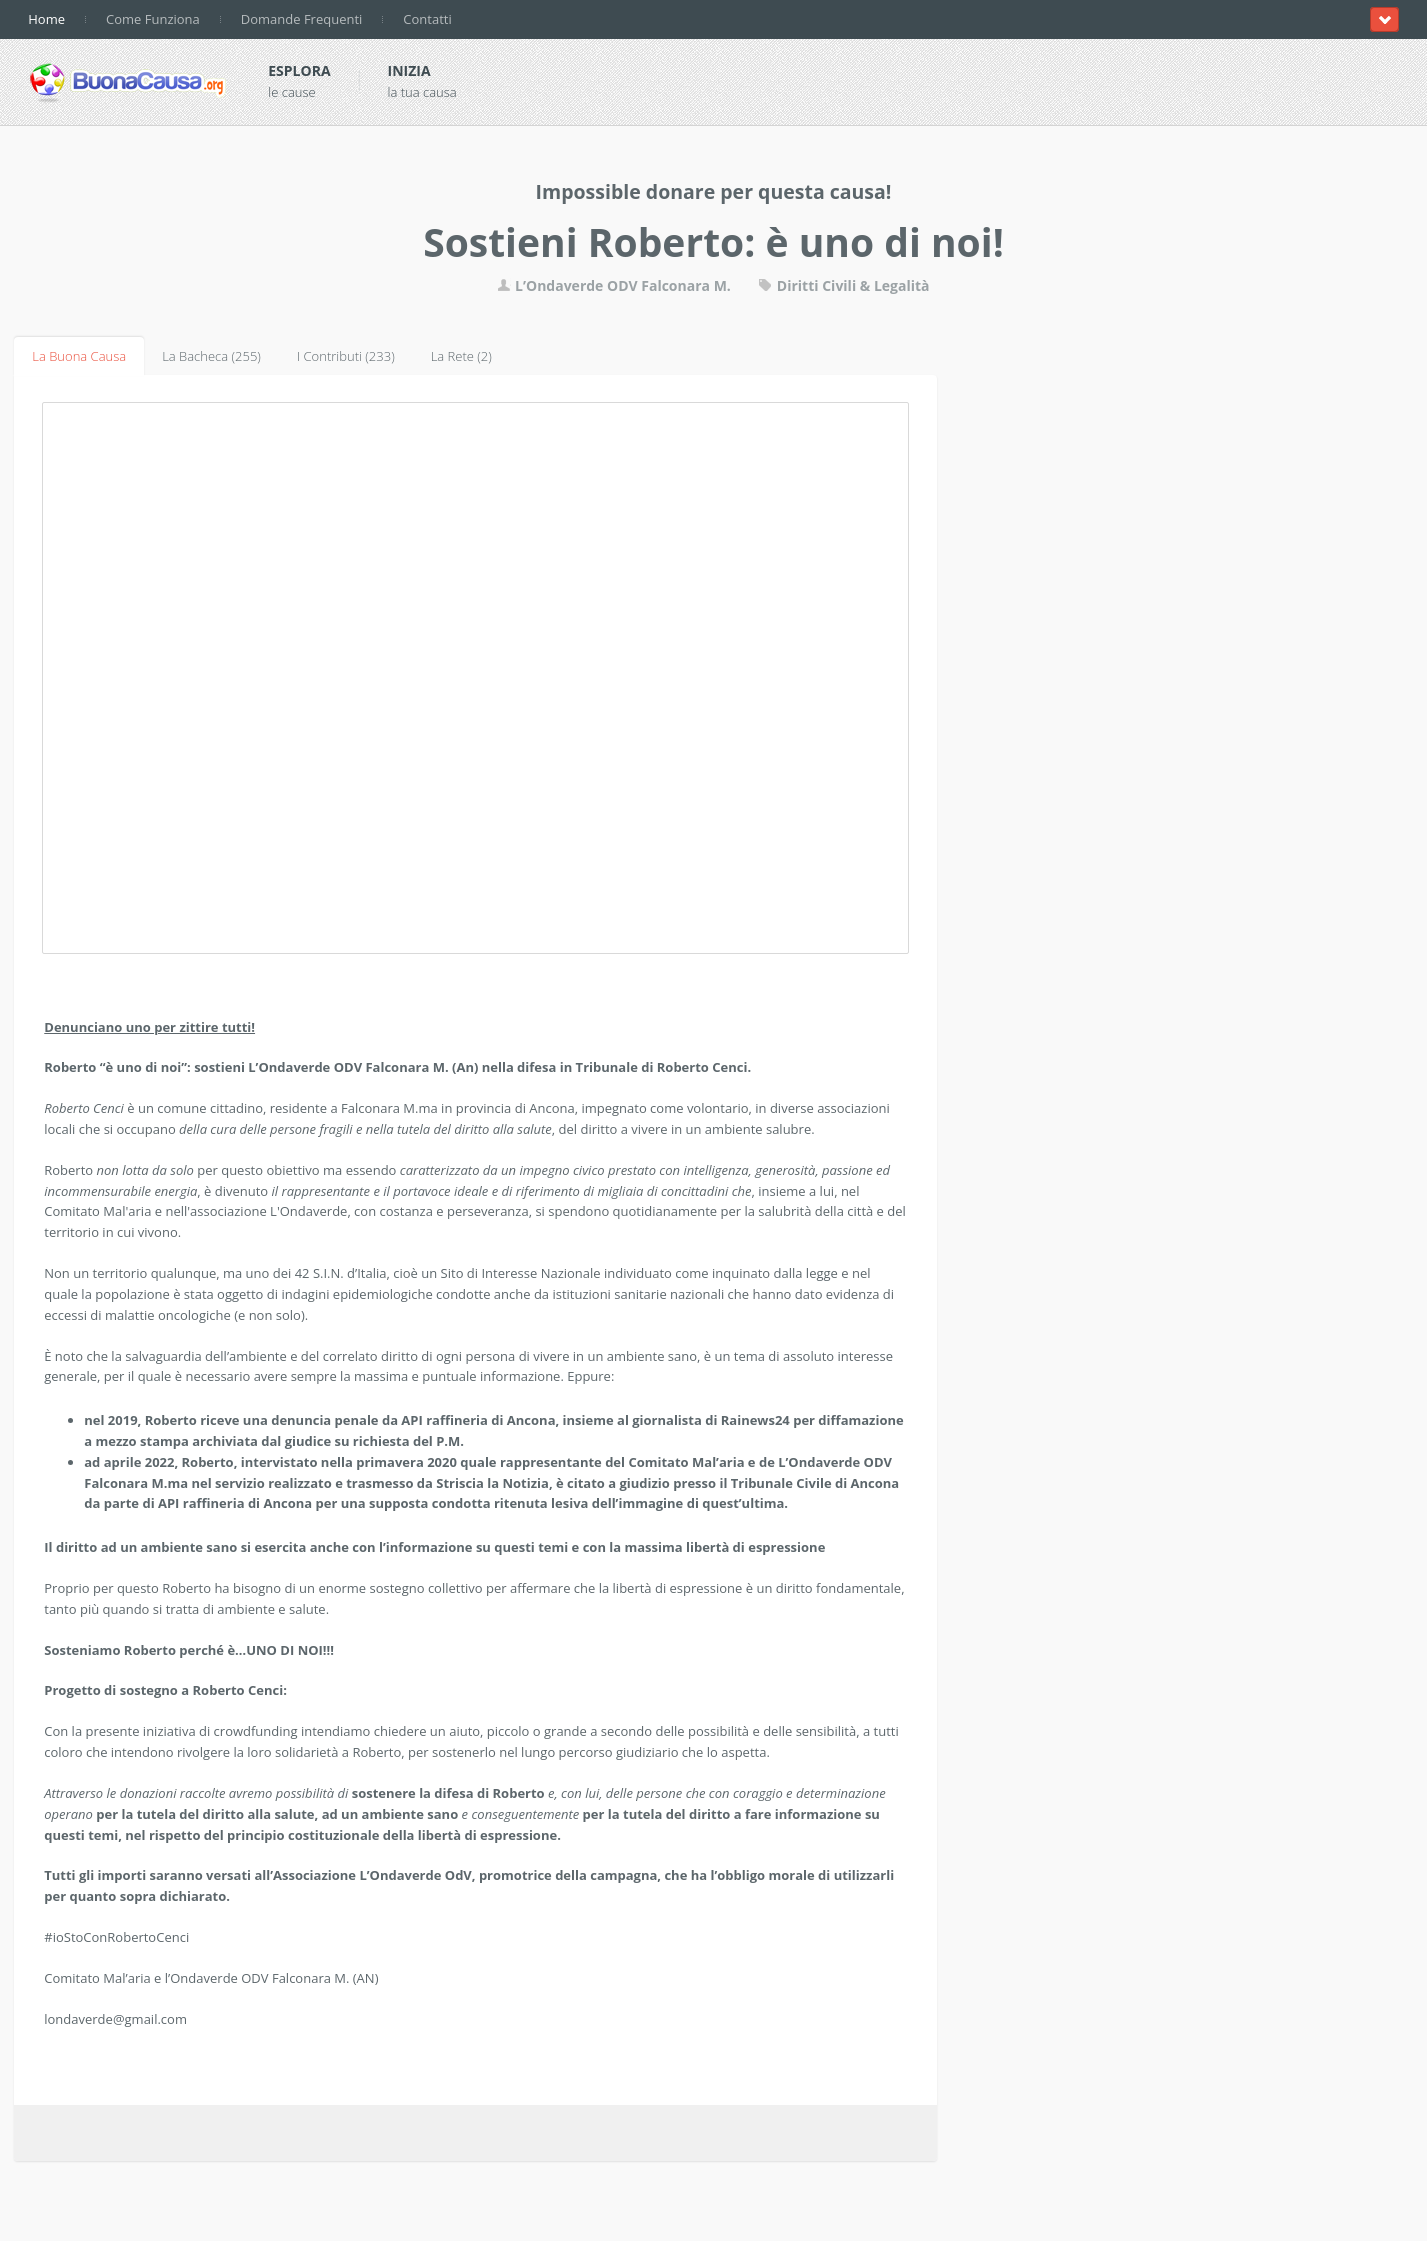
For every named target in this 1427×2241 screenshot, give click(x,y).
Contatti (427, 19)
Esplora (299, 70)
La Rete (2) (461, 356)
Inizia (409, 70)
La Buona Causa (79, 356)
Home (46, 19)
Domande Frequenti (302, 19)
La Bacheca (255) (211, 356)
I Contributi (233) (346, 356)
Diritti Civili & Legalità (843, 285)
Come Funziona (153, 19)
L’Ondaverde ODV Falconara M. (613, 285)
